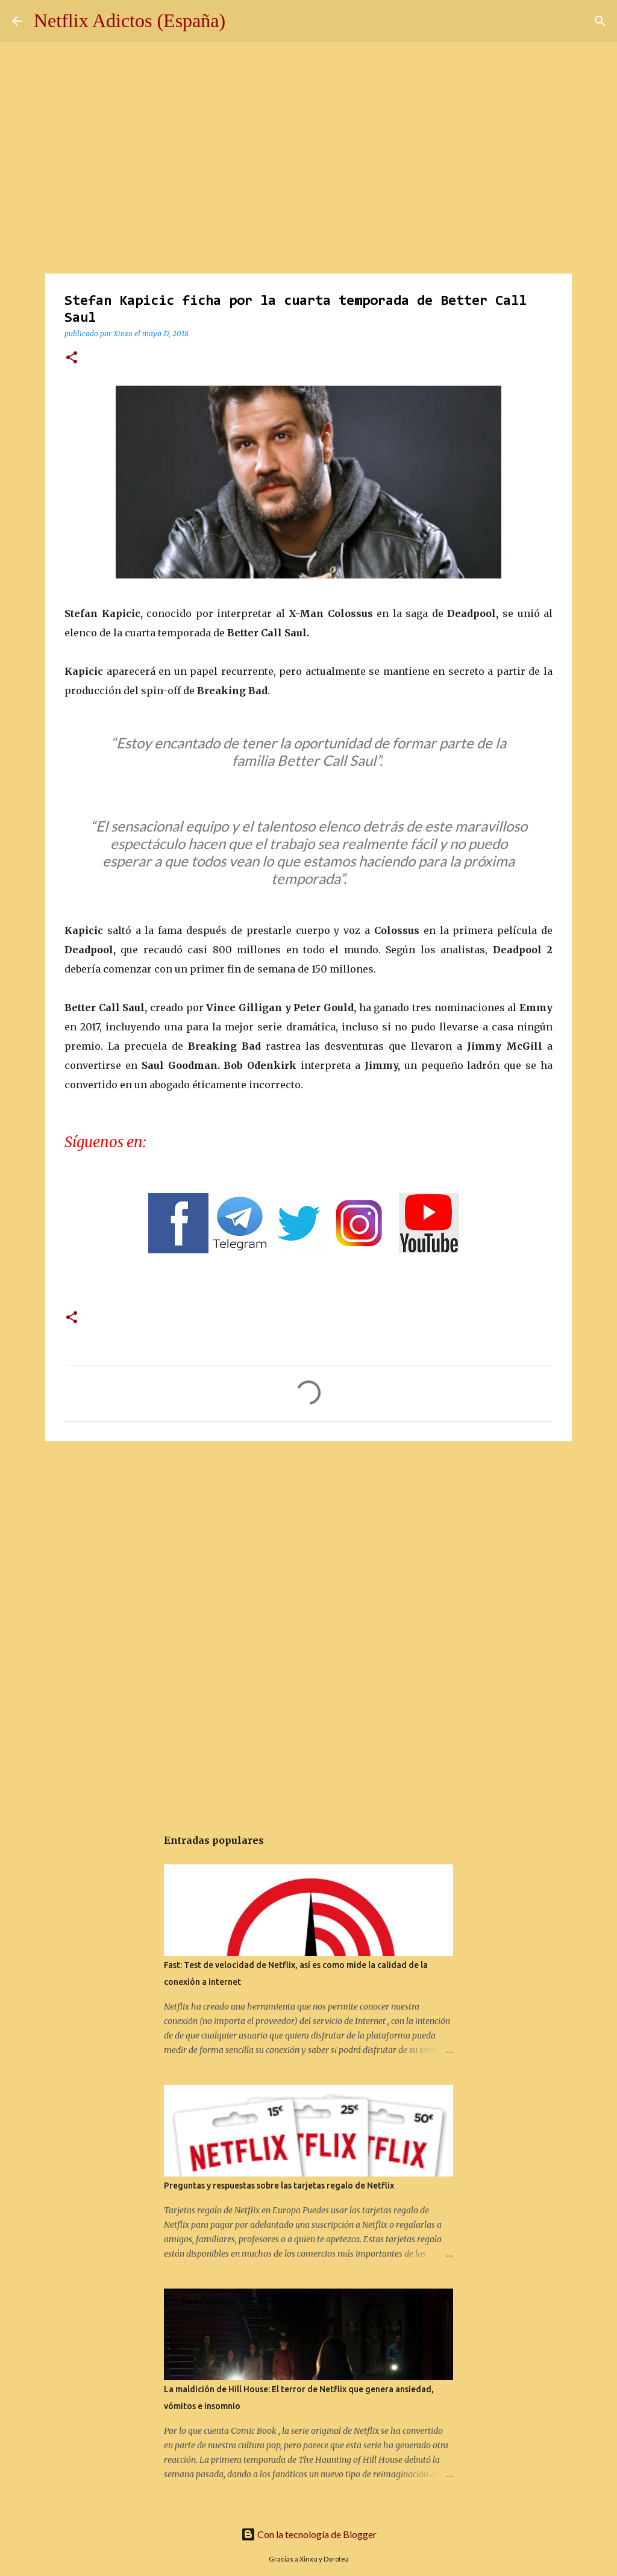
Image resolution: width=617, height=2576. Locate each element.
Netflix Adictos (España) (129, 20)
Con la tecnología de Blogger (309, 2534)
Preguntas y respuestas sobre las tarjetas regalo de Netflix (279, 2185)
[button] (71, 358)
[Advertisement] (308, 1543)
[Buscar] (600, 21)
